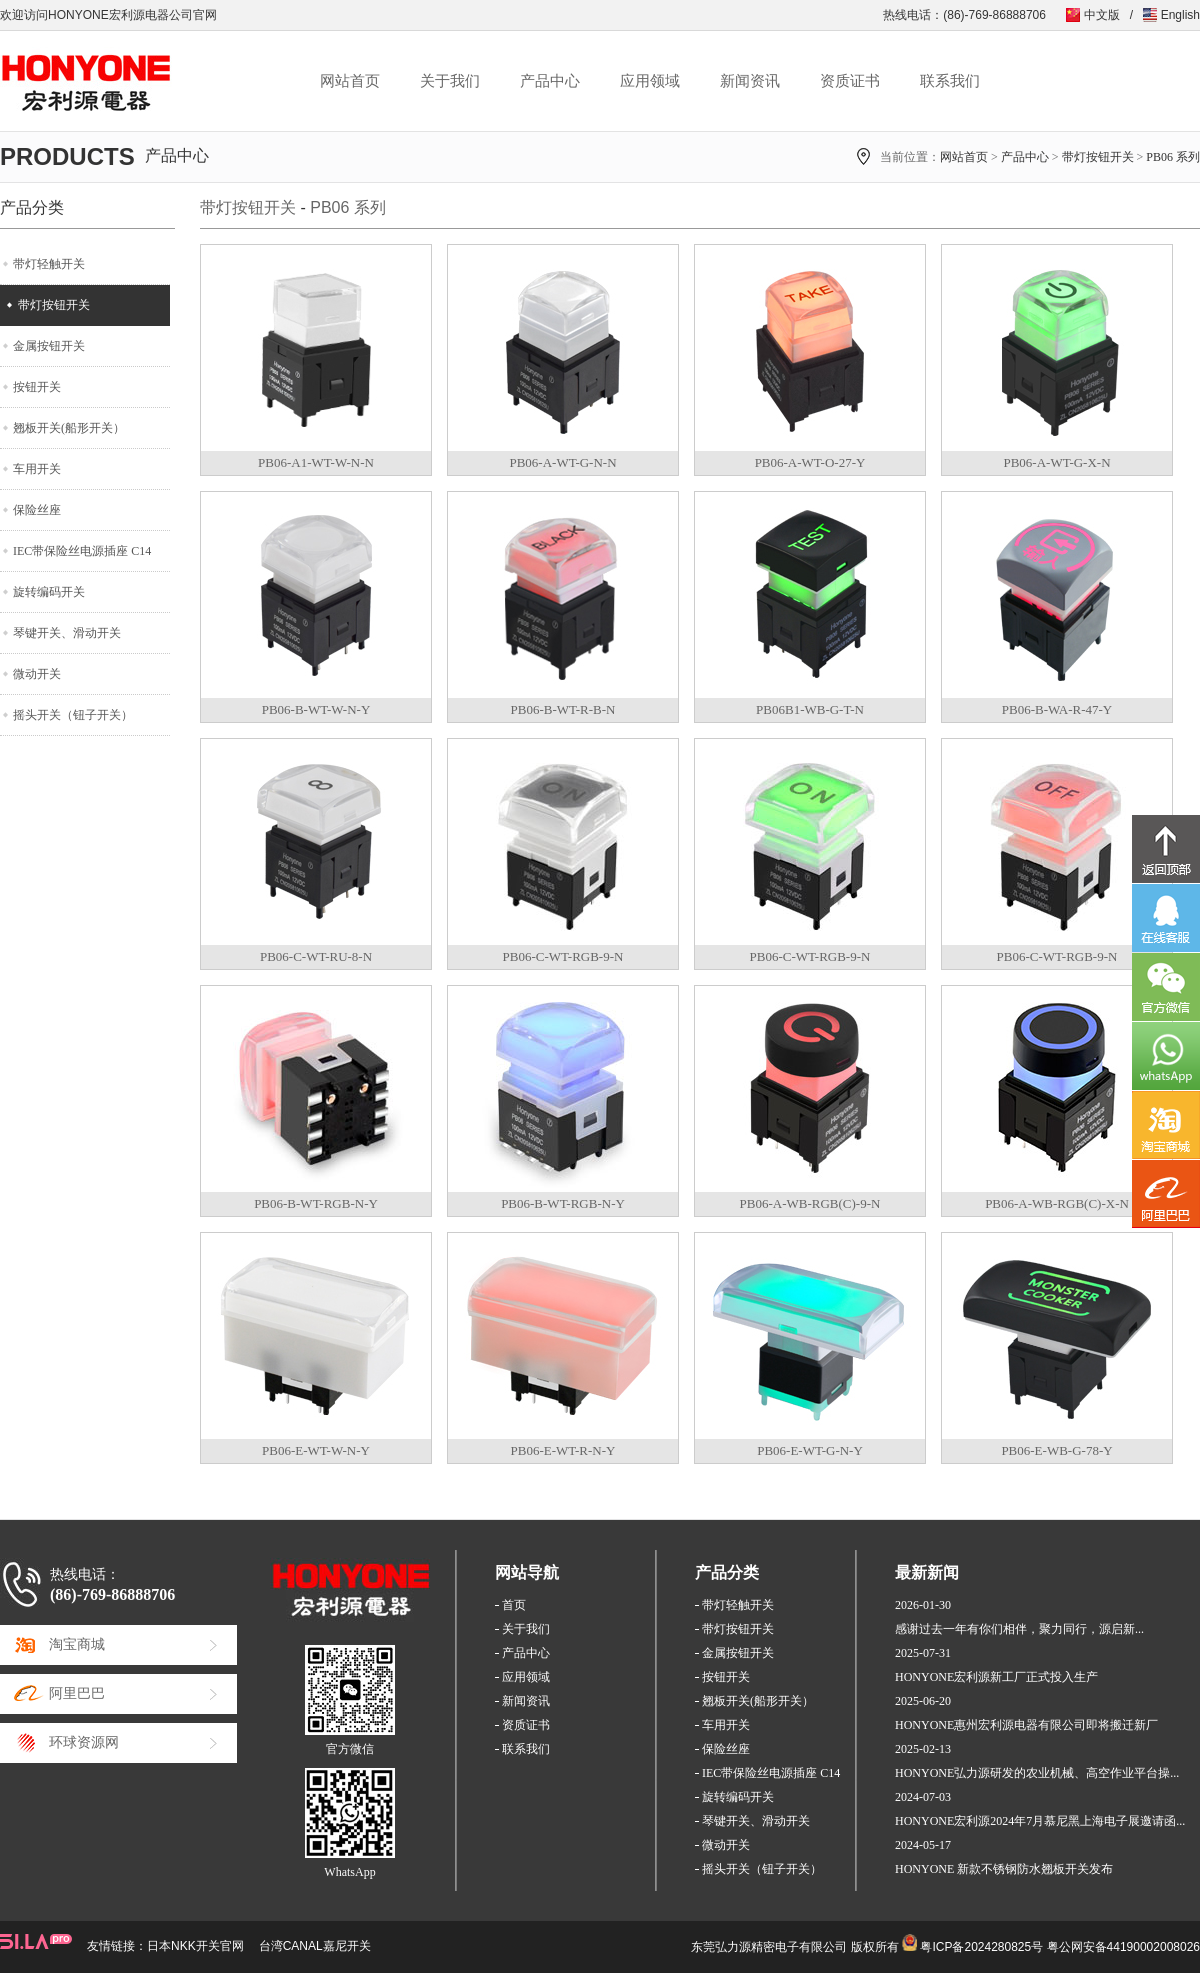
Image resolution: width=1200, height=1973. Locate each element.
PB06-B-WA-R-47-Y (1057, 709)
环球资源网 (84, 1742)
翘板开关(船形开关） (69, 428)
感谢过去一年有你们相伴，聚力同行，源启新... (1019, 1629)
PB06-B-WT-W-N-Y (316, 709)
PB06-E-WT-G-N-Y (810, 1450)
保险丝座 (37, 510)
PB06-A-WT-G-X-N (1056, 462)
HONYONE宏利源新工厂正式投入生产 (996, 1677)
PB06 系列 (1173, 157)
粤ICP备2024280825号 (981, 1947)
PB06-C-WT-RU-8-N (316, 956)
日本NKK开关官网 (195, 1946)
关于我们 (450, 81)
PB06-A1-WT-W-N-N (316, 462)
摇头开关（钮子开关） (73, 715)
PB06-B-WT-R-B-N (563, 709)
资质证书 (850, 81)
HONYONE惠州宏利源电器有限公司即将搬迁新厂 (1026, 1725)
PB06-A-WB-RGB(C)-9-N (810, 1203)
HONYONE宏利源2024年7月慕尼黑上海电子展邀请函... (1040, 1821)
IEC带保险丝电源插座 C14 (82, 551)
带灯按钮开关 (1098, 157)
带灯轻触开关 (49, 264)
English (1180, 15)
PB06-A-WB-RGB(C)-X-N (1057, 1203)
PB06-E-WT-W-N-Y (316, 1450)
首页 (514, 1605)
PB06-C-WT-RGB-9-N (563, 956)
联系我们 (950, 81)
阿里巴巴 (77, 1693)
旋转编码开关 (49, 592)
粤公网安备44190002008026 (1123, 1947)
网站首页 (350, 81)
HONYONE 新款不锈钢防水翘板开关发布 (1004, 1869)
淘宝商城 (77, 1644)
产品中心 (550, 81)
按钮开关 (37, 387)
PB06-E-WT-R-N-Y (563, 1450)
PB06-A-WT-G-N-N (562, 462)
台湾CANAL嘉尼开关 (315, 1946)
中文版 (1102, 15)
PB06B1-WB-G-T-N (810, 709)
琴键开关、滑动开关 (67, 633)
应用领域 (650, 81)
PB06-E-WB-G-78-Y (1056, 1450)
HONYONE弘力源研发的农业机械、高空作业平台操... (1037, 1773)
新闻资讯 (750, 81)
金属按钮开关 (49, 346)
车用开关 (37, 469)
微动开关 (37, 674)
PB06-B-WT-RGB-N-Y (316, 1203)
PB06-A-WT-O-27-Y (810, 462)
